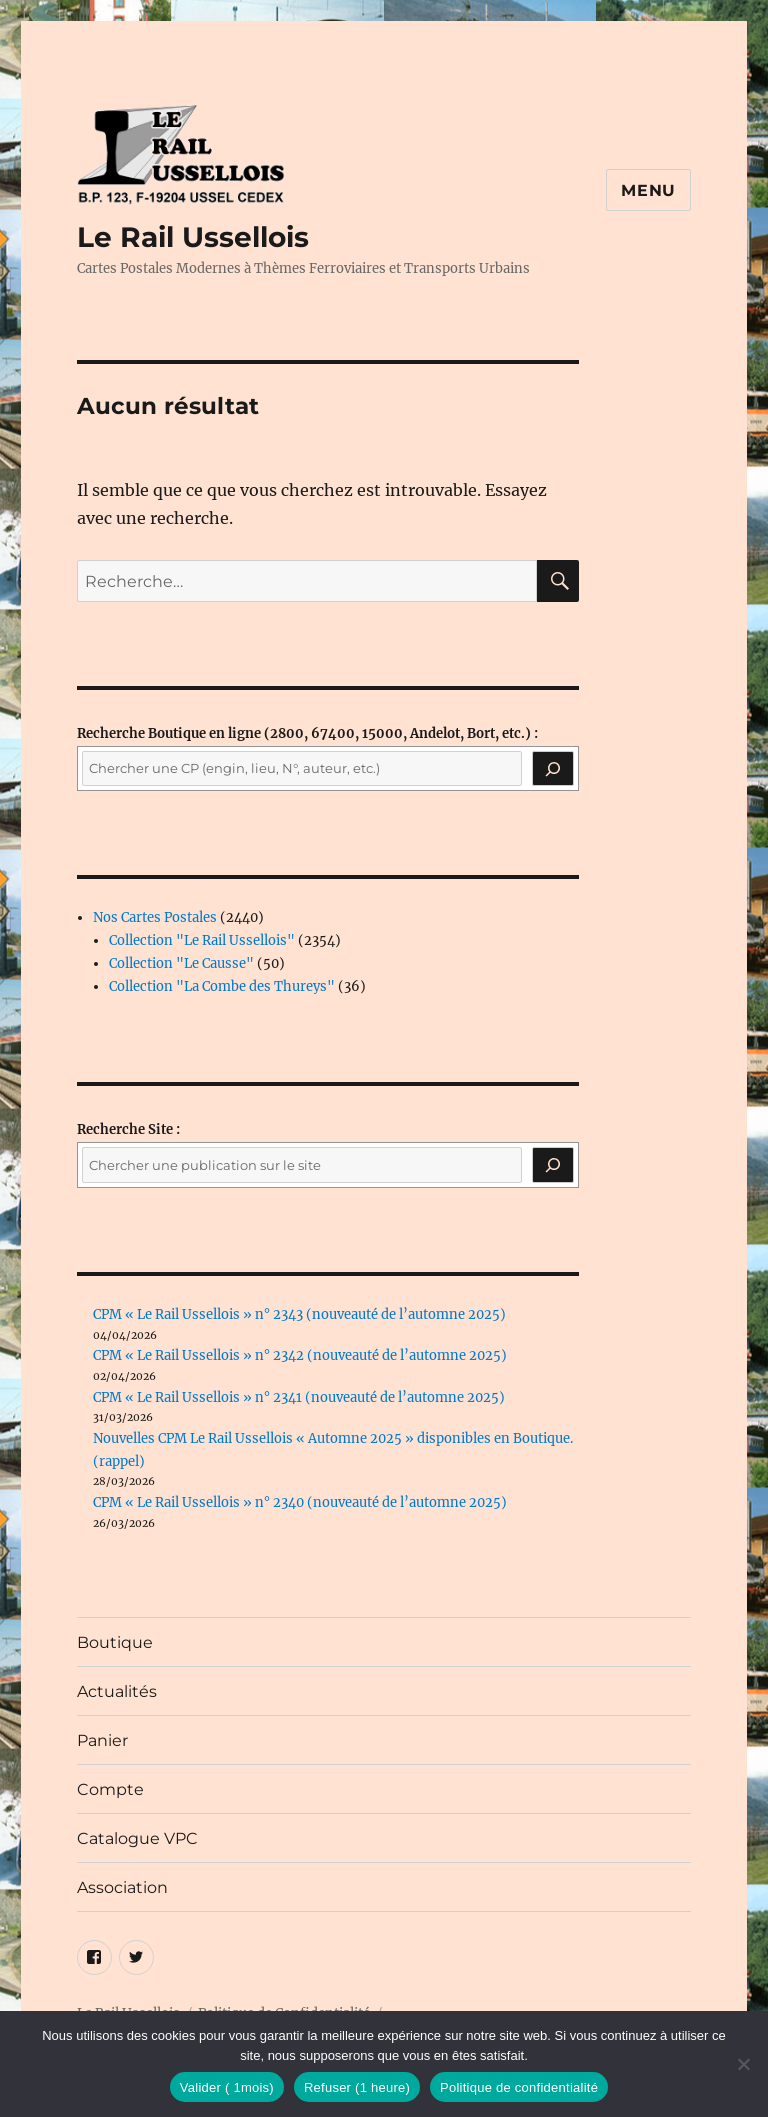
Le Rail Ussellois (193, 237)
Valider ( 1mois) (227, 2087)
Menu (648, 190)
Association (122, 1887)
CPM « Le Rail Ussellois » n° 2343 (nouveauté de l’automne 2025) (299, 1314)
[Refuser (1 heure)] (743, 2064)
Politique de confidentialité (519, 2087)
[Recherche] (553, 769)
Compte (110, 1789)
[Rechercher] (553, 1165)
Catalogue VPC (137, 1838)
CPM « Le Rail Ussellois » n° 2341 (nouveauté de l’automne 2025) (299, 1397)
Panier (102, 1740)
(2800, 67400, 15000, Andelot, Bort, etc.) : (307, 733)
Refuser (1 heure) (357, 2087)
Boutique (115, 1642)
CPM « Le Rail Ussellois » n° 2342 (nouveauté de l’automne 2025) (300, 1355)
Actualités (117, 1691)
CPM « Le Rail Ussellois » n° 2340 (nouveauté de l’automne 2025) (300, 1502)
